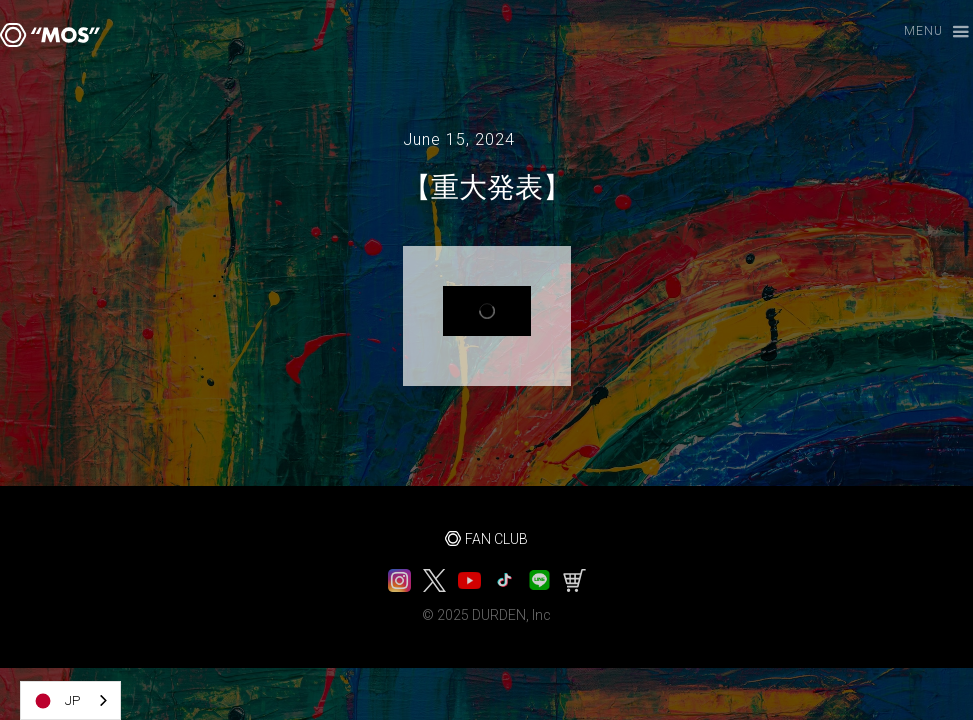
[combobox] (70, 700)
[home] (50, 35)
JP (55, 701)
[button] (927, 32)
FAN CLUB (496, 539)
